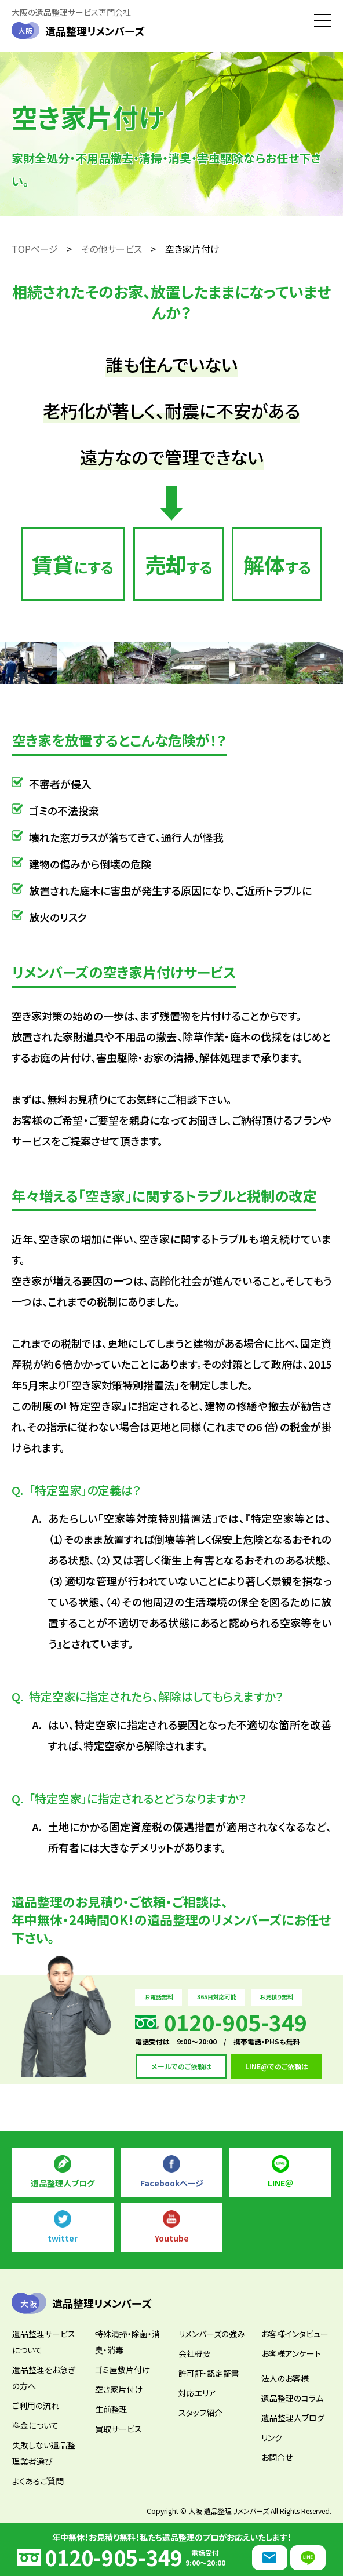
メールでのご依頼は (181, 2066)
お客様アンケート (291, 2353)
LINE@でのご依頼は (276, 2066)
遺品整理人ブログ (62, 2183)
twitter (63, 2238)
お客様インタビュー (295, 2333)
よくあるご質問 (38, 2481)
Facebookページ (171, 2183)
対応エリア (197, 2393)
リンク (271, 2437)
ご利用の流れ (35, 2405)
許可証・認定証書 (208, 2373)
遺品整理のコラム (292, 2398)
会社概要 (194, 2353)
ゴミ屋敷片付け (122, 2369)
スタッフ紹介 (200, 2412)
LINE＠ (280, 2183)
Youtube (172, 2238)
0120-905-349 (114, 2557)
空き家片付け (119, 2389)
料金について (35, 2425)
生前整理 (111, 2409)
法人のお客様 (285, 2378)
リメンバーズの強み (211, 2333)
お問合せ (277, 2457)
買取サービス (118, 2429)
